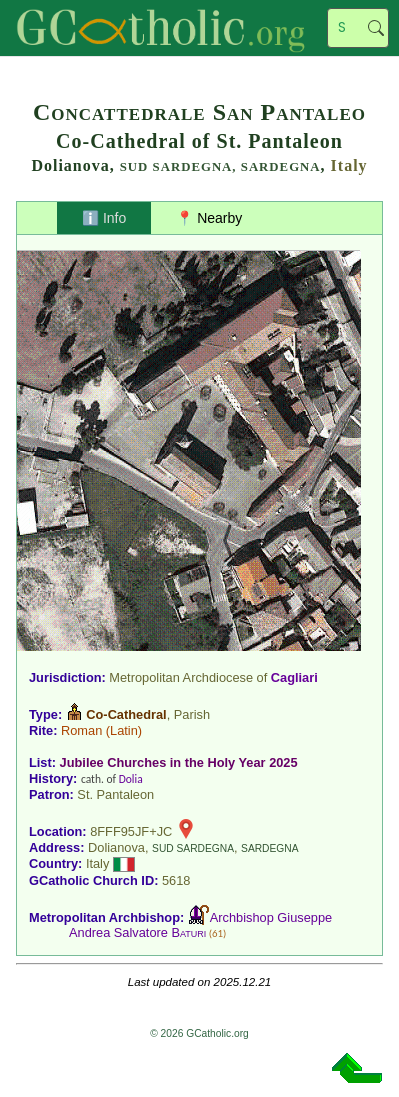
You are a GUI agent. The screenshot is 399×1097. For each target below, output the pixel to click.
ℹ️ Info (104, 218)
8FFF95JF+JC (131, 831)
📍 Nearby (209, 218)
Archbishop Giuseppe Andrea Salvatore (200, 925)
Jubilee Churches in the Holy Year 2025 (179, 762)
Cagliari (294, 677)
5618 (176, 880)
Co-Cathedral (126, 714)
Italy (349, 165)
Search (376, 28)
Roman (81, 730)
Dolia (131, 779)
